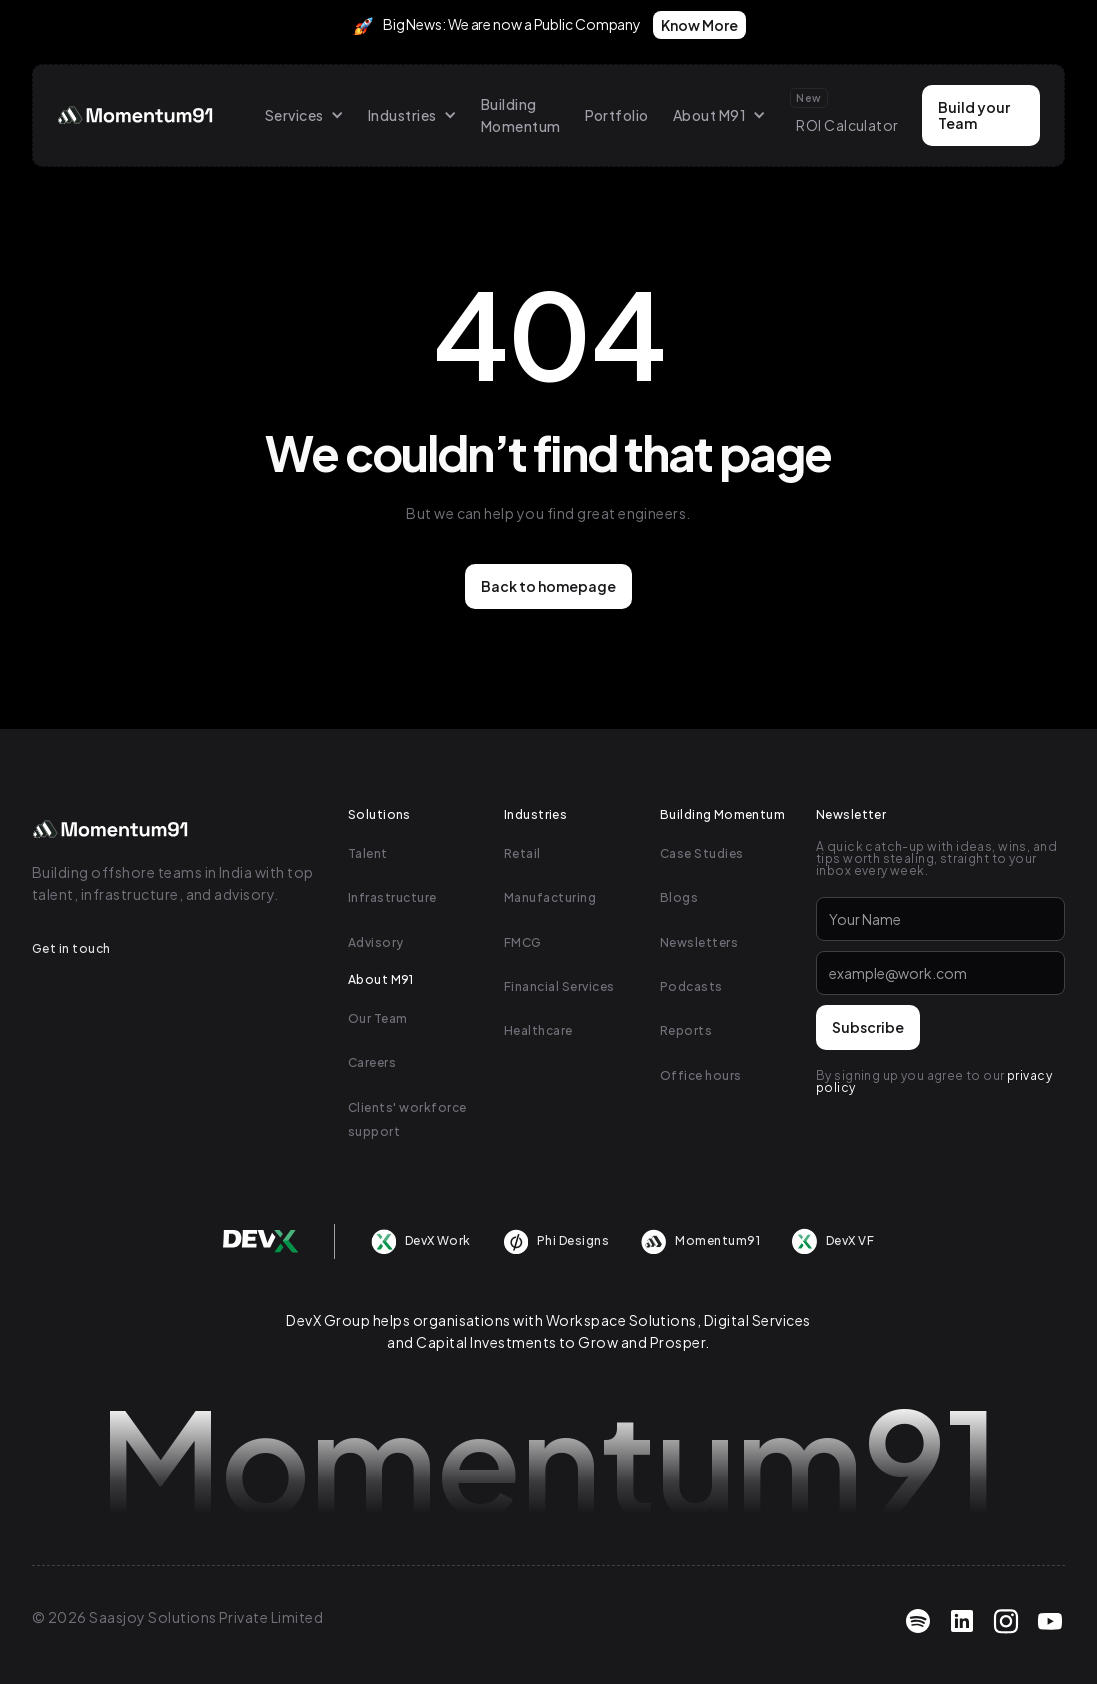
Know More (699, 25)
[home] (137, 115)
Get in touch (71, 948)
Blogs (679, 897)
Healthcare (538, 1030)
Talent (368, 853)
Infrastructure (392, 897)
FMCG (523, 942)
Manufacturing (550, 897)
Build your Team (974, 115)
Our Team (378, 1018)
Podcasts (691, 986)
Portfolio (617, 115)
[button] (304, 115)
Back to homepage (548, 586)
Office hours (701, 1075)
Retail (522, 853)
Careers (372, 1062)
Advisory (376, 942)
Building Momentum (521, 115)
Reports (686, 1030)
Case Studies (702, 853)
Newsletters (699, 942)
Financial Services (559, 986)
